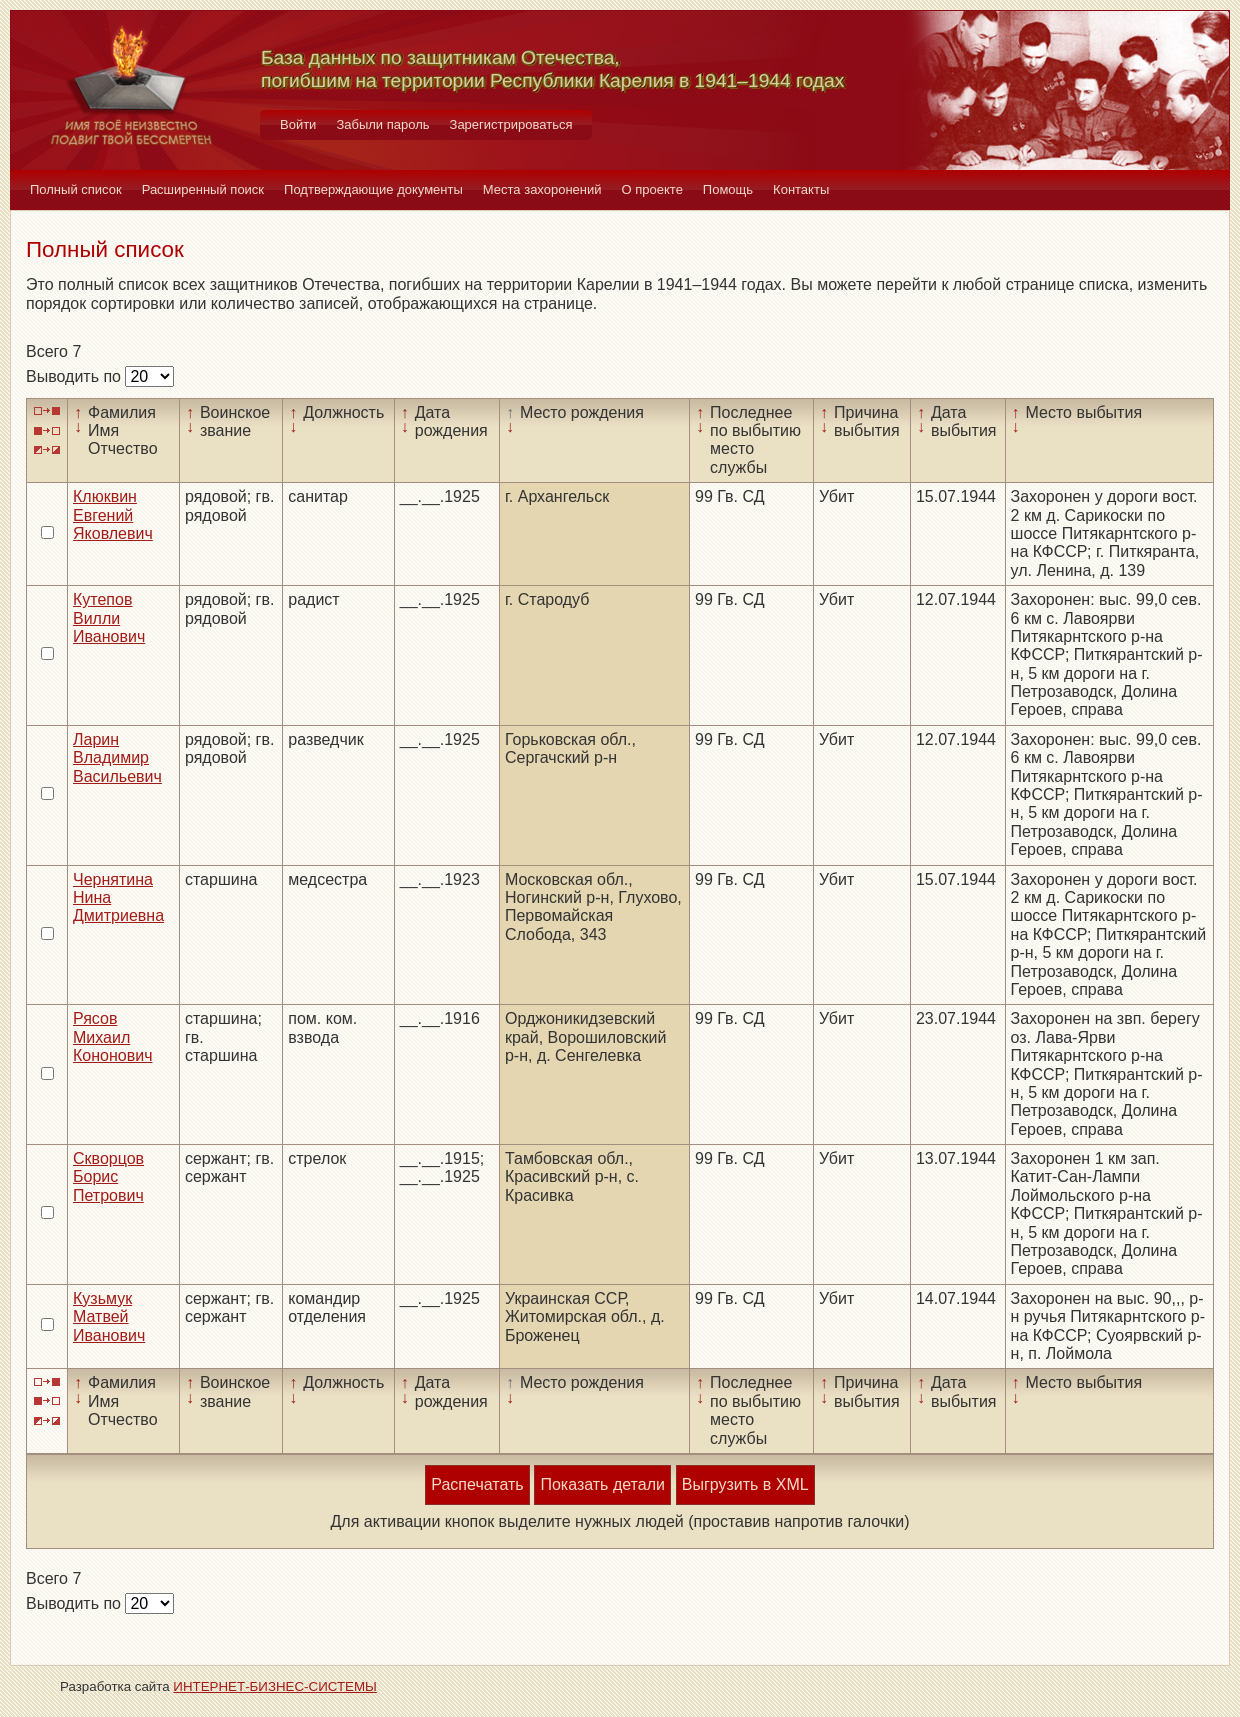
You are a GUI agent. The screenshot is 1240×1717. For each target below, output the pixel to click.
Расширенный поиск (203, 189)
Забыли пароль (382, 124)
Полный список (76, 189)
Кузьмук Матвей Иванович (109, 1317)
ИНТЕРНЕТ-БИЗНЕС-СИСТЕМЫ (275, 1686)
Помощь (728, 189)
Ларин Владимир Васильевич (117, 758)
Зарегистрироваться (511, 124)
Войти (298, 124)
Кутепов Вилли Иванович (109, 618)
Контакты (801, 189)
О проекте (652, 189)
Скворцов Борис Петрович (108, 1177)
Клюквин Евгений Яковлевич (113, 515)
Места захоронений (542, 189)
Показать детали (602, 1484)
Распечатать (477, 1484)
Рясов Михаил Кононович (112, 1037)
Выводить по (75, 376)
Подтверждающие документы (373, 189)
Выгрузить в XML (745, 1484)
